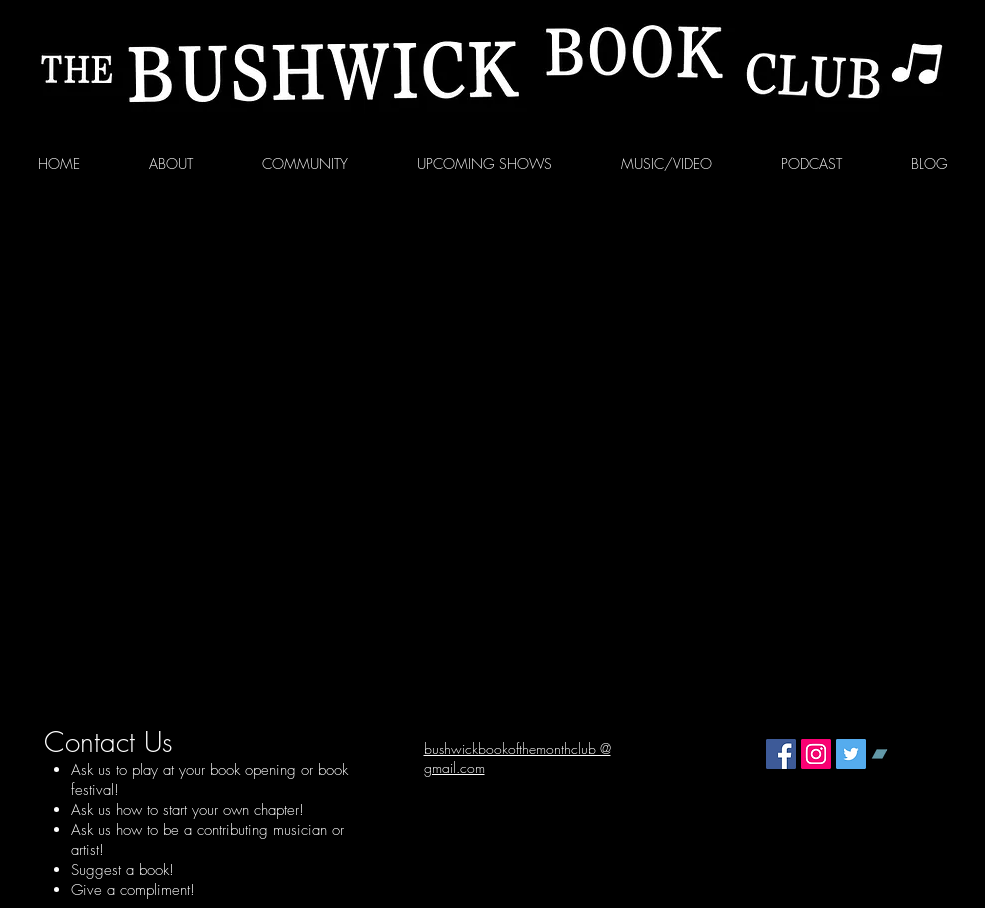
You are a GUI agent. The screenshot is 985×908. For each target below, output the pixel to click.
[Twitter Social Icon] (851, 754)
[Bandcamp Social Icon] (886, 754)
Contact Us (108, 741)
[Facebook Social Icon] (781, 754)
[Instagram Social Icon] (816, 754)
